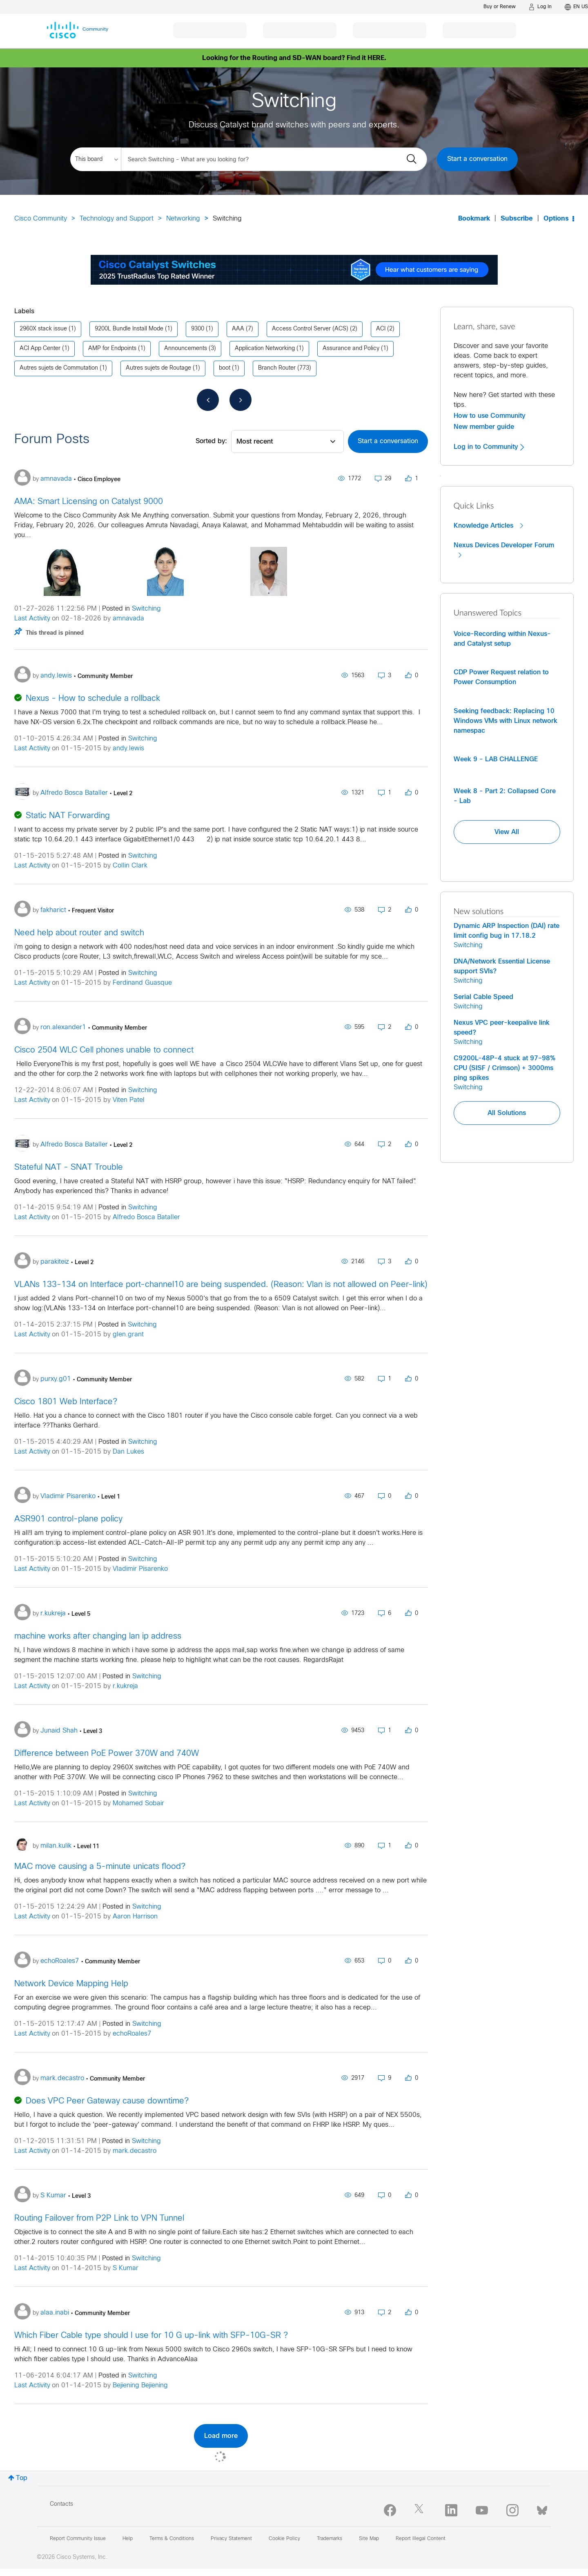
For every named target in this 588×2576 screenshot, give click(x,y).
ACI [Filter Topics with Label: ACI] (380, 329)
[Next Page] (240, 399)
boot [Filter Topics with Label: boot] (224, 368)
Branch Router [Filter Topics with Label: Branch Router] (277, 368)
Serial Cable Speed (483, 996)
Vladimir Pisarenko (140, 1569)
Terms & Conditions (171, 2538)
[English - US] (576, 7)
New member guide (484, 426)
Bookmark (474, 219)
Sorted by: (211, 441)
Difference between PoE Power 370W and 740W (106, 1753)
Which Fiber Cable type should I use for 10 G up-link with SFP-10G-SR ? (151, 2336)
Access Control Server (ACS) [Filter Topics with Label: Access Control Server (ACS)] (310, 329)
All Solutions (507, 1112)
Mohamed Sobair (138, 1803)
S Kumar (125, 2268)
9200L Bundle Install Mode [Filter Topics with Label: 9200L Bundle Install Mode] (129, 329)
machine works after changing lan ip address (97, 1636)
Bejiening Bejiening (140, 2385)
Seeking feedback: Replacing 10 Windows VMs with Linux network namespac (505, 721)
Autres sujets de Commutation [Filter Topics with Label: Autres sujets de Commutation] (59, 368)
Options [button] (556, 219)
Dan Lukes (128, 1452)
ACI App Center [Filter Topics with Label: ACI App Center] (40, 348)
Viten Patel (129, 1100)
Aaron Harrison (135, 1917)
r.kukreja (125, 1686)
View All (506, 831)
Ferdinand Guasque (142, 983)
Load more (221, 2435)
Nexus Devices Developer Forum (504, 550)
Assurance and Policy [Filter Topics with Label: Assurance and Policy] (351, 348)
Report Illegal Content (420, 2538)
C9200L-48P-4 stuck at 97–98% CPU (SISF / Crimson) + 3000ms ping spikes (504, 1068)
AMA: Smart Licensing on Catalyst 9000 (88, 502)
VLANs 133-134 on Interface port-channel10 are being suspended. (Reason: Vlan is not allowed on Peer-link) (221, 1285)
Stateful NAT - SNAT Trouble (68, 1167)
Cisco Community (40, 219)
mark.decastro (134, 2151)
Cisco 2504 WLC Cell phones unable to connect (104, 1050)
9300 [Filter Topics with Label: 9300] (197, 329)
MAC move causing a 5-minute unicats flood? (99, 1867)
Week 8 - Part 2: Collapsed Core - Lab (505, 796)
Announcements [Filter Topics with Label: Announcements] (185, 348)
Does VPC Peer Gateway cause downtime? (107, 2101)
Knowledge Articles (488, 526)
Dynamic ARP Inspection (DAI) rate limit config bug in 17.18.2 (506, 930)
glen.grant (128, 1334)
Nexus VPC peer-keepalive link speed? (502, 1027)
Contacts (61, 2504)
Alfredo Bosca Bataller (146, 1217)
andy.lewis (128, 748)
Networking (183, 219)
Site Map (369, 2538)
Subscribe (517, 219)
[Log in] (540, 7)
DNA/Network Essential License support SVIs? (502, 966)
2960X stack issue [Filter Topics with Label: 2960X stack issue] (43, 329)
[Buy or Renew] (499, 6)
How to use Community (490, 415)
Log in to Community (489, 446)
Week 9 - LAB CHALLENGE (496, 759)
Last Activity (32, 619)
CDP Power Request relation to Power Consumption (501, 677)
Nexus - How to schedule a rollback (93, 699)
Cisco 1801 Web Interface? (65, 1402)
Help (127, 2538)
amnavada (128, 619)
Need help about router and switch (79, 933)
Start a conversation (477, 159)
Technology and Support (117, 219)
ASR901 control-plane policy (68, 1519)
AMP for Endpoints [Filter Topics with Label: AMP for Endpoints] (112, 348)
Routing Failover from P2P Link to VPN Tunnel (99, 2218)
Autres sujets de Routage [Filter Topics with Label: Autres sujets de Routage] (158, 368)
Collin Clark (130, 866)
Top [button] (21, 2478)
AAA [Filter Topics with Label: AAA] (238, 329)
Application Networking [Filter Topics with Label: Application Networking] (265, 348)
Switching (146, 609)
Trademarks (329, 2538)
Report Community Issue (78, 2538)
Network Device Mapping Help (71, 1984)
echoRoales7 (132, 2034)
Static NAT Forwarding (68, 816)
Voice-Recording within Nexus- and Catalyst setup (502, 638)
